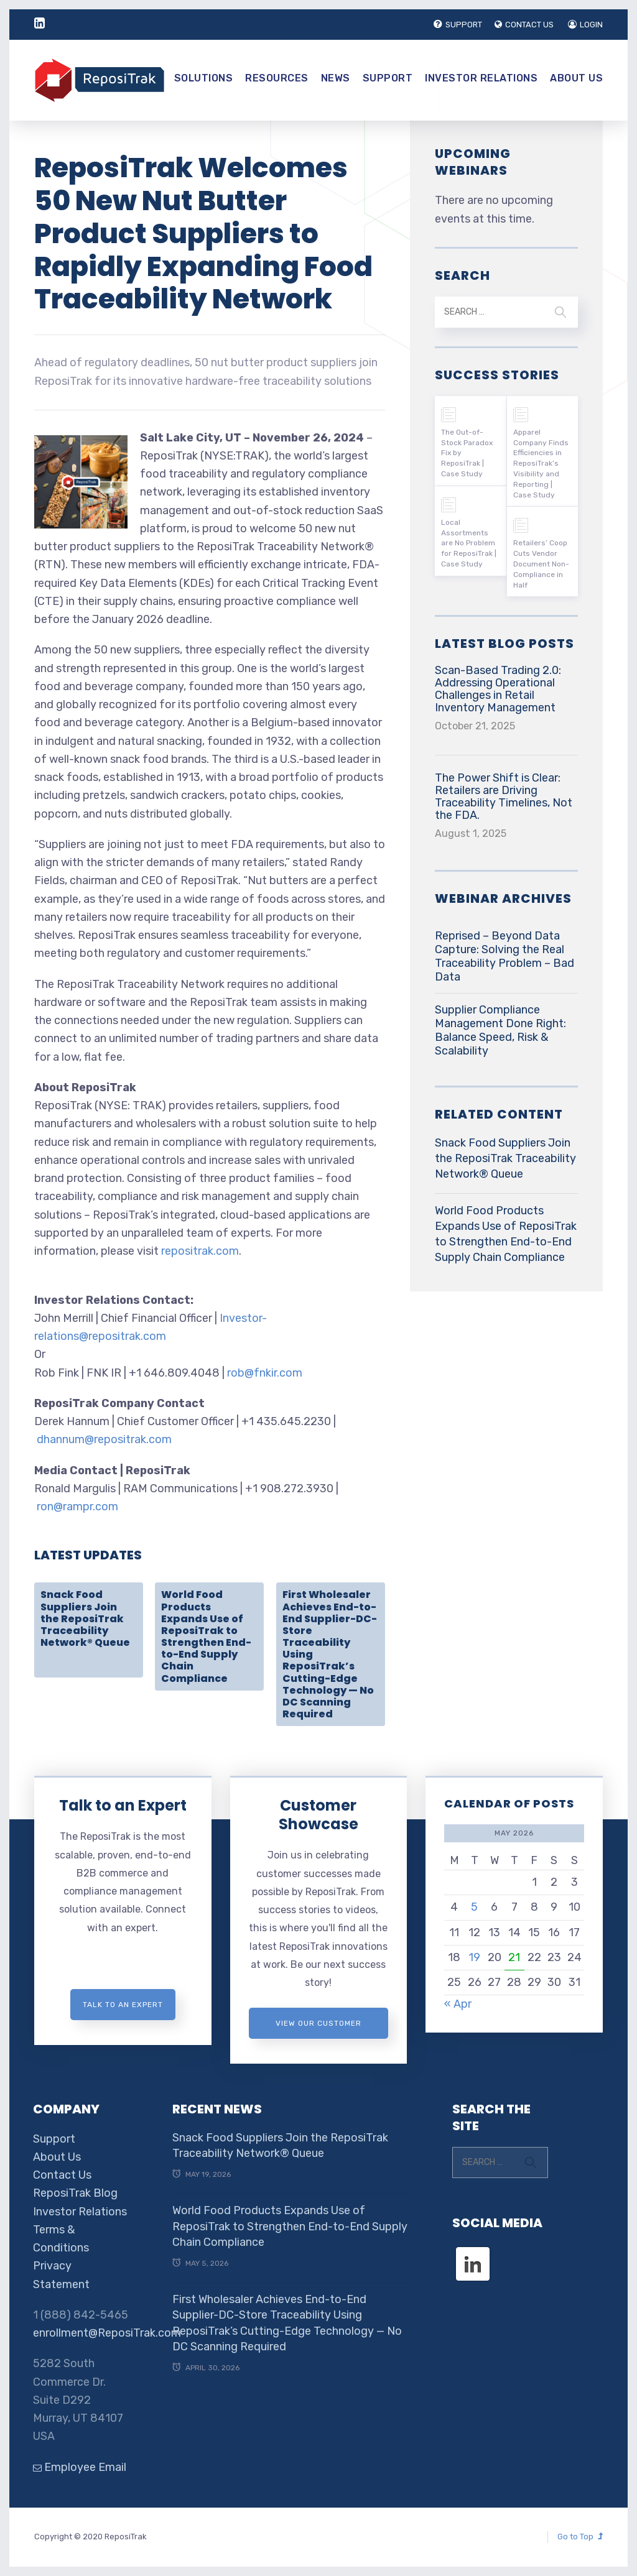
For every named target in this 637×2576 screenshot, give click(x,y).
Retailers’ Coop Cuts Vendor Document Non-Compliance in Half (541, 563)
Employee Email (79, 2467)
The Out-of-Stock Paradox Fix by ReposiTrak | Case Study (467, 453)
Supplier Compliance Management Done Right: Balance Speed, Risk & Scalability (500, 1030)
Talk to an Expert (123, 1805)
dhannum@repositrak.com (104, 1439)
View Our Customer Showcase (318, 2029)
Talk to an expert (123, 2004)
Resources (277, 78)
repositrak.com (200, 1251)
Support (388, 78)
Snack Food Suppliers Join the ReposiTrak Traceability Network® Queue (85, 1618)
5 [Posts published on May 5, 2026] (474, 1907)
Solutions (203, 78)
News (335, 78)
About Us (576, 78)
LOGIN (585, 24)
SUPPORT (458, 24)
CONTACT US (524, 24)
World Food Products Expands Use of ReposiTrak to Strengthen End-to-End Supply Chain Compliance (206, 1636)
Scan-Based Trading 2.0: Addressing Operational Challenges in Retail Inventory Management (498, 688)
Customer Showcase (318, 1814)
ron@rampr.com (77, 1506)
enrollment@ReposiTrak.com (107, 2333)
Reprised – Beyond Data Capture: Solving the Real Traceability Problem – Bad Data (504, 956)
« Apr (458, 2004)
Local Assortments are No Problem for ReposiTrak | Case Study (468, 543)
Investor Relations (481, 78)
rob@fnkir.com (264, 1373)
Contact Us (62, 2175)
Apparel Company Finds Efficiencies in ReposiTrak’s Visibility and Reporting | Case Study (541, 463)
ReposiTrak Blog (75, 2193)
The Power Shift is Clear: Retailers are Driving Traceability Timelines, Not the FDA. (503, 796)
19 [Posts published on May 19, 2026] (474, 1957)
